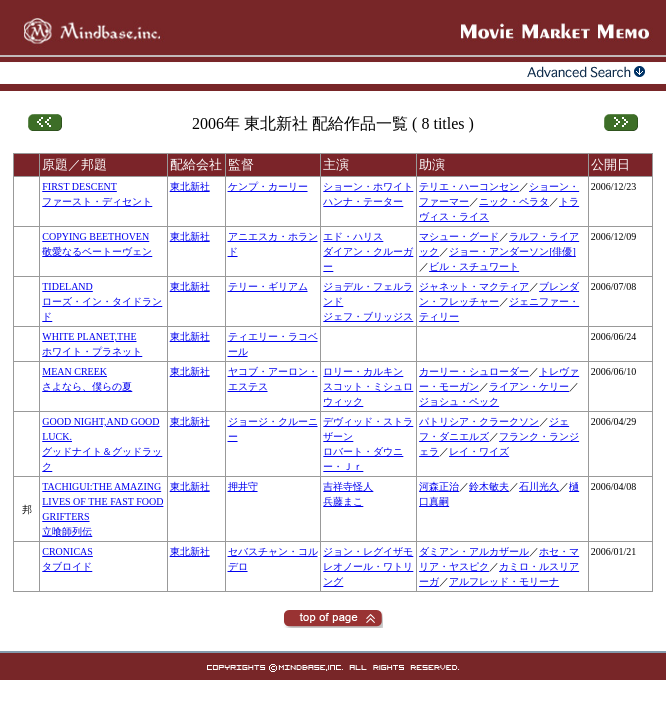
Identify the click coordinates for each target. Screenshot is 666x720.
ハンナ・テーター (363, 201)
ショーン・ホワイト (368, 186)
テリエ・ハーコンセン (469, 186)
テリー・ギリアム (268, 286)
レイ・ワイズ (479, 451)
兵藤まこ (343, 501)
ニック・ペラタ (514, 201)
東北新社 (190, 186)
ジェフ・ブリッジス (368, 316)
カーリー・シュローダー (474, 371)
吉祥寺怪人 (348, 486)
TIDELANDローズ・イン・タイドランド (102, 301)
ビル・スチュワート (474, 266)
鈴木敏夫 (489, 486)
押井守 (243, 486)
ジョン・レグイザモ (368, 551)
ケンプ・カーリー (268, 186)
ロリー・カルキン (363, 371)
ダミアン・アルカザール (474, 551)
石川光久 (539, 486)
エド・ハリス (353, 236)
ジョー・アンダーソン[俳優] (512, 251)
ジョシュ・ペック (459, 401)
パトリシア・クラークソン (479, 421)
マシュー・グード (459, 236)
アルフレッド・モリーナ (504, 581)
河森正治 (439, 486)
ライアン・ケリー (529, 386)
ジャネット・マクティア (474, 286)
